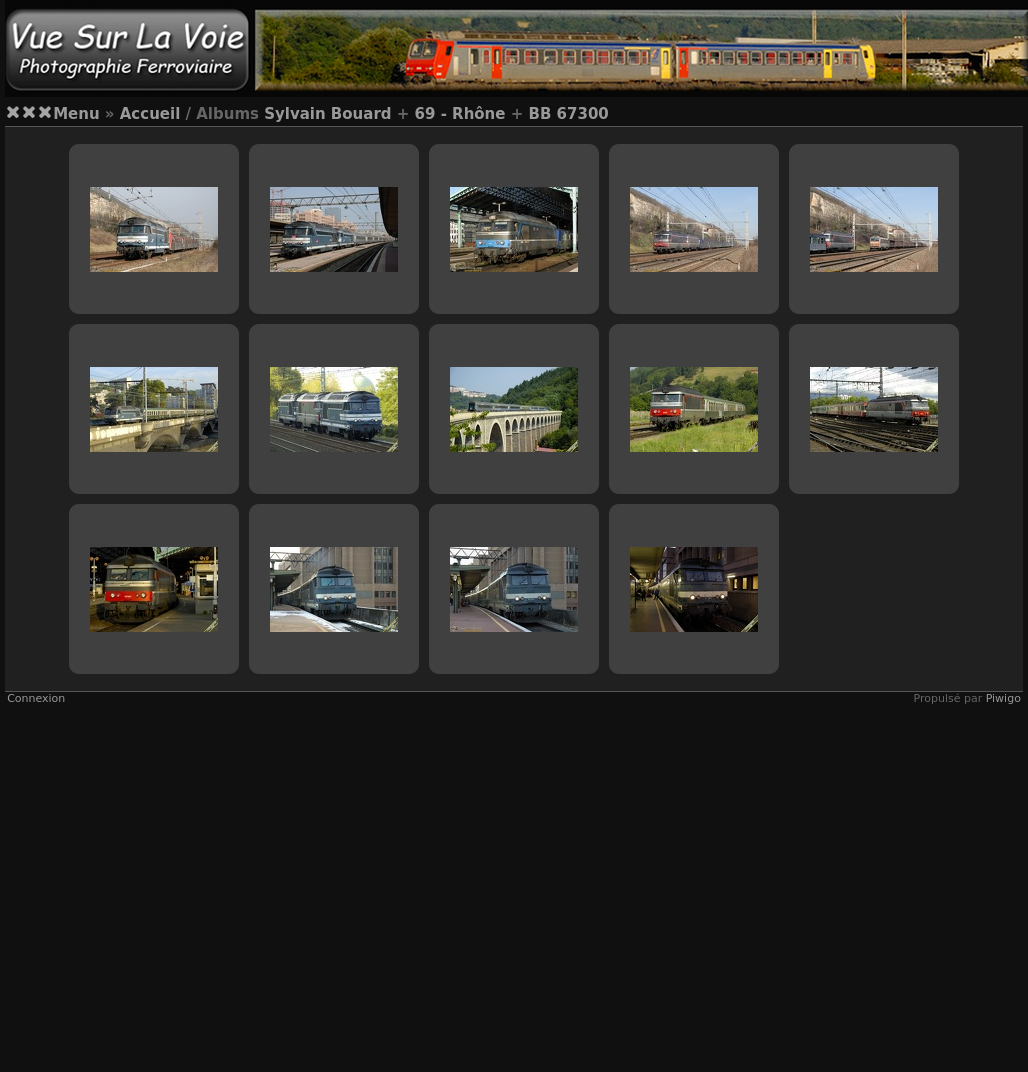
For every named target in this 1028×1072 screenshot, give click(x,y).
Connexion (36, 698)
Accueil (150, 114)
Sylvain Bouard (327, 114)
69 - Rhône (460, 114)
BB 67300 (568, 114)
